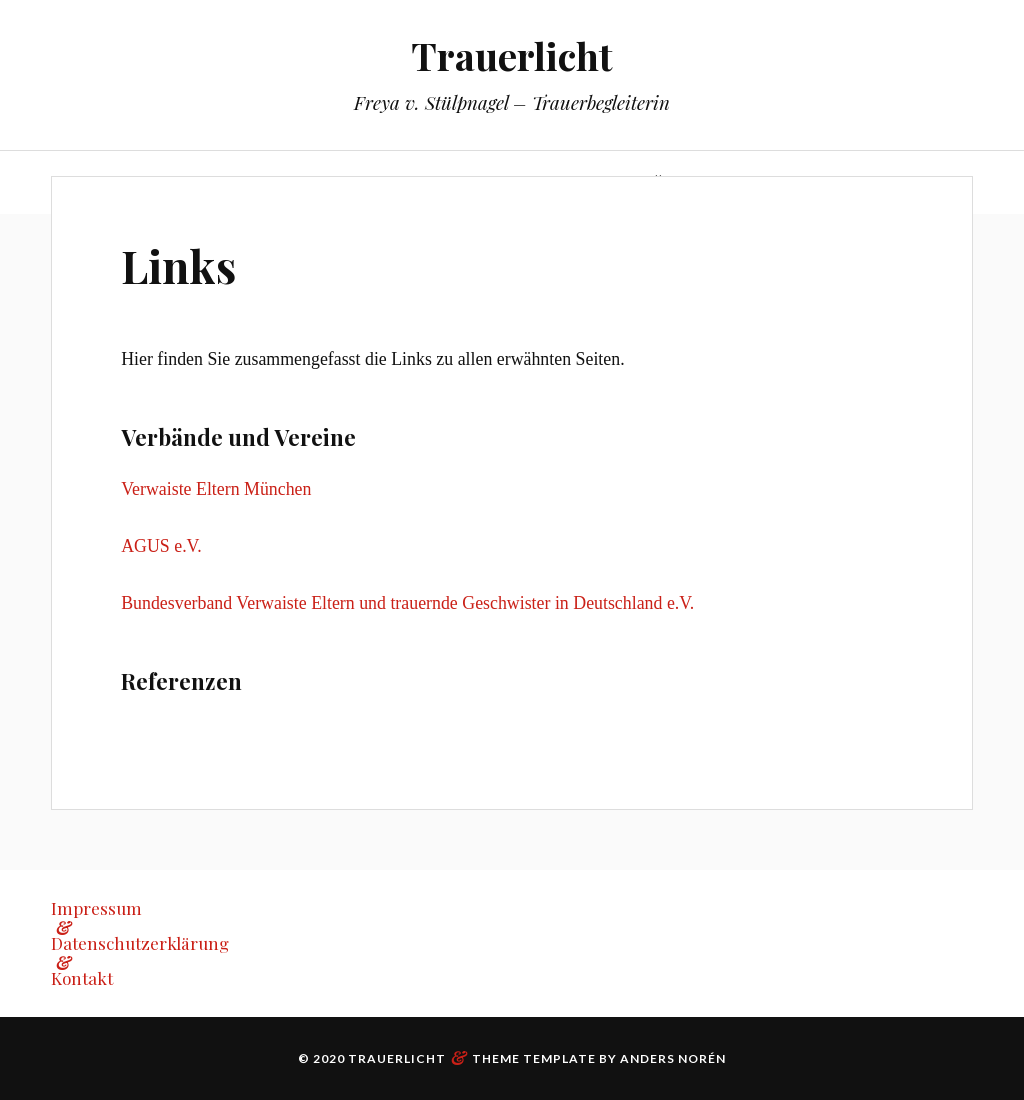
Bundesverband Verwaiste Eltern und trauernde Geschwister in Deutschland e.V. (407, 603)
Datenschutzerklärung (140, 943)
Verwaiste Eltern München (216, 489)
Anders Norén (673, 1058)
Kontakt (82, 978)
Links (178, 265)
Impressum (96, 908)
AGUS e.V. (161, 546)
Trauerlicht (512, 55)
